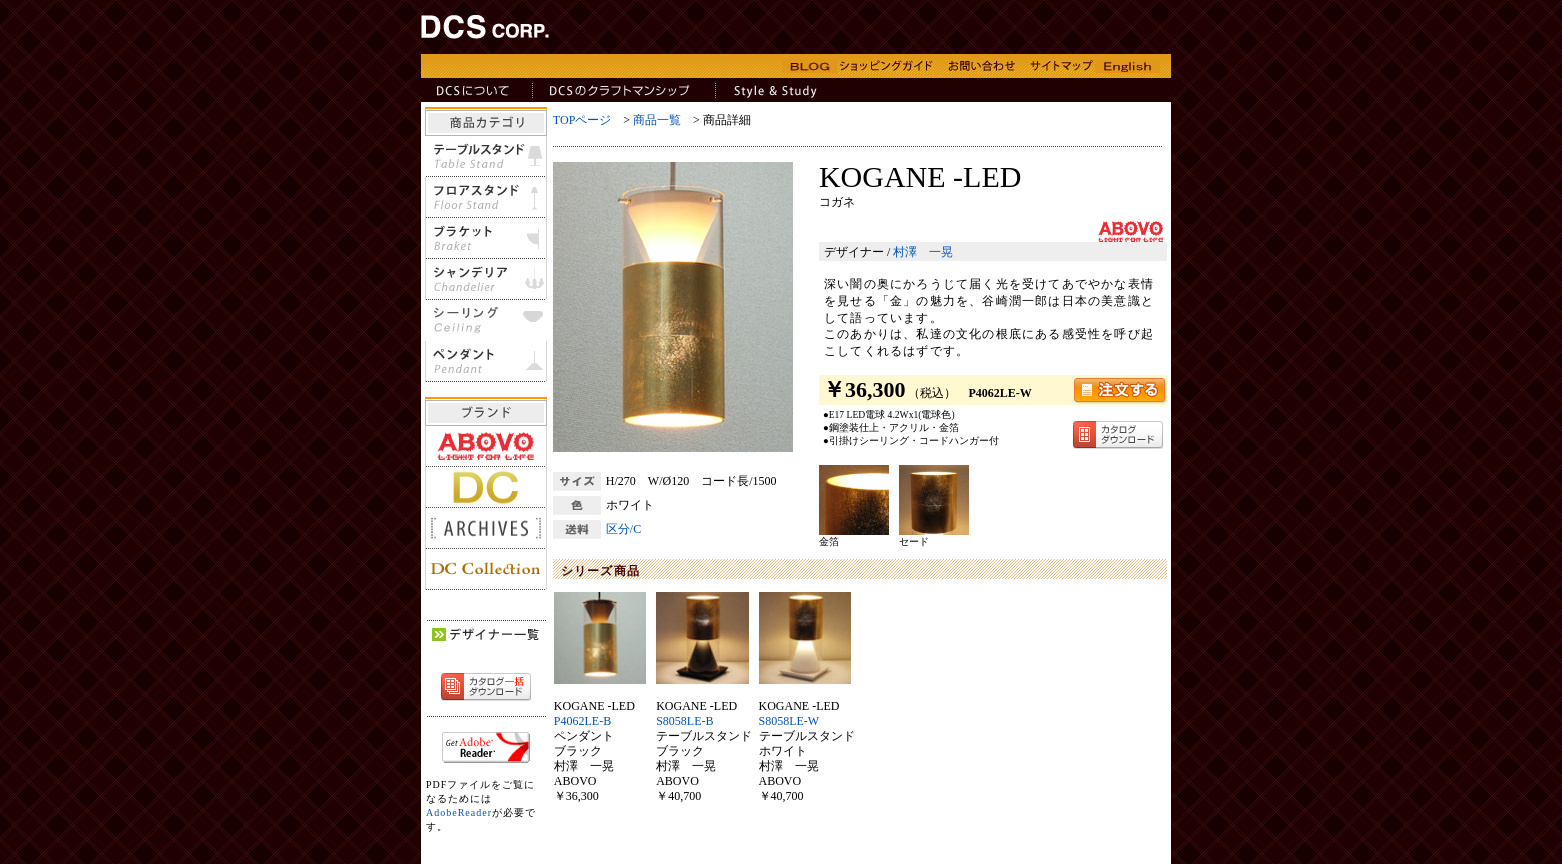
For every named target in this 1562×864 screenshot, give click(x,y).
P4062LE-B (582, 721)
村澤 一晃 (923, 252)
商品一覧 (657, 120)
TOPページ (582, 120)
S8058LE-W (789, 721)
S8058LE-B (684, 721)
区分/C (623, 529)
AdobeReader (459, 812)
